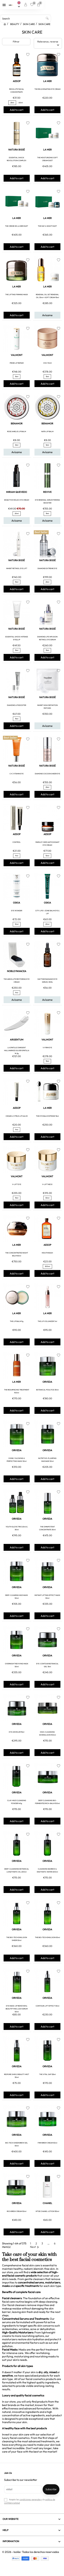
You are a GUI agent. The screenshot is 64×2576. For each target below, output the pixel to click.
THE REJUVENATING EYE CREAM (47, 89)
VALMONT (17, 355)
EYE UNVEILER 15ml (16, 1732)
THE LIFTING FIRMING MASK (16, 294)
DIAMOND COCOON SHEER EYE (47, 774)
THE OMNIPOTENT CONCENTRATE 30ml (47, 1528)
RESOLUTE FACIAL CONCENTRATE (16, 90)
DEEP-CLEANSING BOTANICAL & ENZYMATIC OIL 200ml (16, 1870)
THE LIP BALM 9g (16, 1321)
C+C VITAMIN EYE (17, 774)
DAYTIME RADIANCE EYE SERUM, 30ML (47, 980)
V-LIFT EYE (16, 1184)
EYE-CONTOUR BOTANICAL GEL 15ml (47, 1665)
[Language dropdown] (37, 5)
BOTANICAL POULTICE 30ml (47, 1390)
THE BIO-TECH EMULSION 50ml (47, 1937)
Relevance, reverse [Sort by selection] (48, 43)
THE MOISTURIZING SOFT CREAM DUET (47, 159)
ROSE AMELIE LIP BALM (16, 431)
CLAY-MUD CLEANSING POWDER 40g (16, 1801)
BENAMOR (17, 423)
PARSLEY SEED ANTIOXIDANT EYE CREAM (47, 843)
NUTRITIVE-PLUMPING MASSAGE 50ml (47, 1459)
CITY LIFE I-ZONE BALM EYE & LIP (47, 912)
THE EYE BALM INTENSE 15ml (47, 1116)
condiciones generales (30, 2499)
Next (35, 2247)
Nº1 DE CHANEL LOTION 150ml (47, 2211)
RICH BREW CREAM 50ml (16, 2211)
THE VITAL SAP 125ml (47, 2074)
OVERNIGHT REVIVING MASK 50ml (16, 1665)
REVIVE (47, 492)
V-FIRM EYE (47, 1047)
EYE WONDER (16, 911)
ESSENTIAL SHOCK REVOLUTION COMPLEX (16, 159)
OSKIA (16, 902)
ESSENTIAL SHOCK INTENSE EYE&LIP (16, 638)
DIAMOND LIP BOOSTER (16, 705)
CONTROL (16, 842)
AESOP (16, 81)
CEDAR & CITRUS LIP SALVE (17, 1116)
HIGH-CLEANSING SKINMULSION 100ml (47, 1733)
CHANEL (47, 2203)
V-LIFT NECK (47, 1184)
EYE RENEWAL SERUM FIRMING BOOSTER (47, 501)
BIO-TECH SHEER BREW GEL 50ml (16, 2144)
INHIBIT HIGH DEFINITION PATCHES (47, 706)
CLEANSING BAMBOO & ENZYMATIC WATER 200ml (47, 1870)
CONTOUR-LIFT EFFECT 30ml (47, 2006)
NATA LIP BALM (47, 431)
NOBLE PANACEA (16, 971)
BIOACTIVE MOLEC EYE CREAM (16, 500)
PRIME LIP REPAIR (17, 363)
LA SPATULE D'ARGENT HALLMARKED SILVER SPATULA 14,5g (16, 1050)
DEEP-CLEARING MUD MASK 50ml (16, 1596)
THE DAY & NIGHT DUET (47, 226)
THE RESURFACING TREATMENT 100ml (16, 1391)
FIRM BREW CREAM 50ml (47, 2143)
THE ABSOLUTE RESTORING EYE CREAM (17, 980)
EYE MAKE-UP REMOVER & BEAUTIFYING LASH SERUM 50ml (17, 2009)
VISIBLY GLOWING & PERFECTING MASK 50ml (16, 1459)
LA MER (47, 81)
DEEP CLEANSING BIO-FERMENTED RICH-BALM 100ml (47, 1801)
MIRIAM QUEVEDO (16, 492)
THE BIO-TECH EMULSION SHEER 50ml (16, 1938)
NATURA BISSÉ (16, 149)
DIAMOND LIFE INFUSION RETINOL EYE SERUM (47, 638)
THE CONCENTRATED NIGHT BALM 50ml (16, 1254)
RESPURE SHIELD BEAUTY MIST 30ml (16, 2075)
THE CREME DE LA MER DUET (16, 226)
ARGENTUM (16, 1039)
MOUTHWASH (47, 1253)
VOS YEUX (47, 363)
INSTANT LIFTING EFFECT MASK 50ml (47, 1596)
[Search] (32, 19)
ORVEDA (47, 1381)
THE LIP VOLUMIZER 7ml (47, 1321)
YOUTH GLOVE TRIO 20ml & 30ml (17, 1528)
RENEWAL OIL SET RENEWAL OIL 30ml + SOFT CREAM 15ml (47, 296)
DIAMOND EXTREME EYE (47, 568)
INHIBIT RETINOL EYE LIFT (16, 568)
